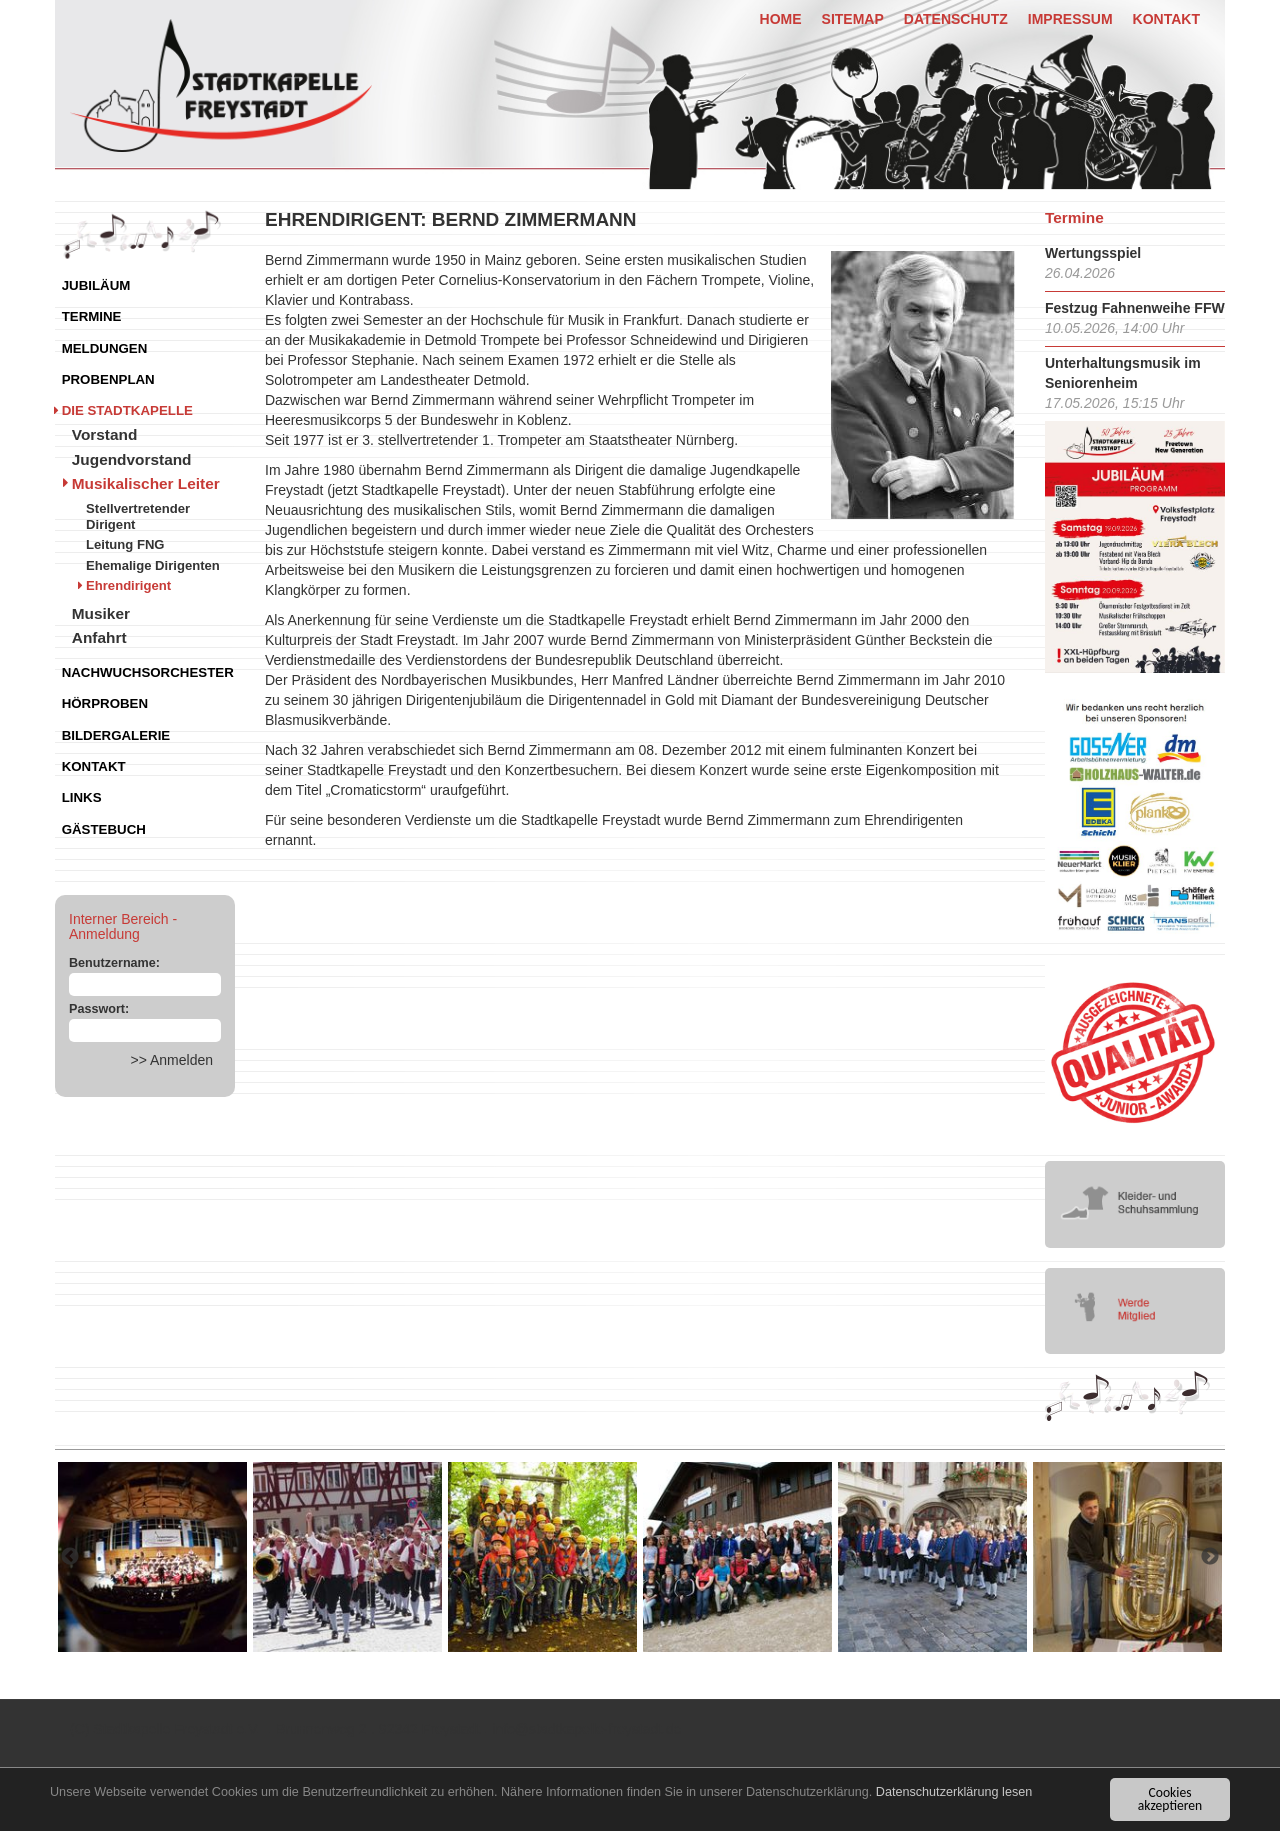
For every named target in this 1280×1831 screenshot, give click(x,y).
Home (781, 19)
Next (1210, 1557)
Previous (70, 1557)
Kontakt (1166, 19)
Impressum (1070, 19)
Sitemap (853, 19)
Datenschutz (956, 19)
